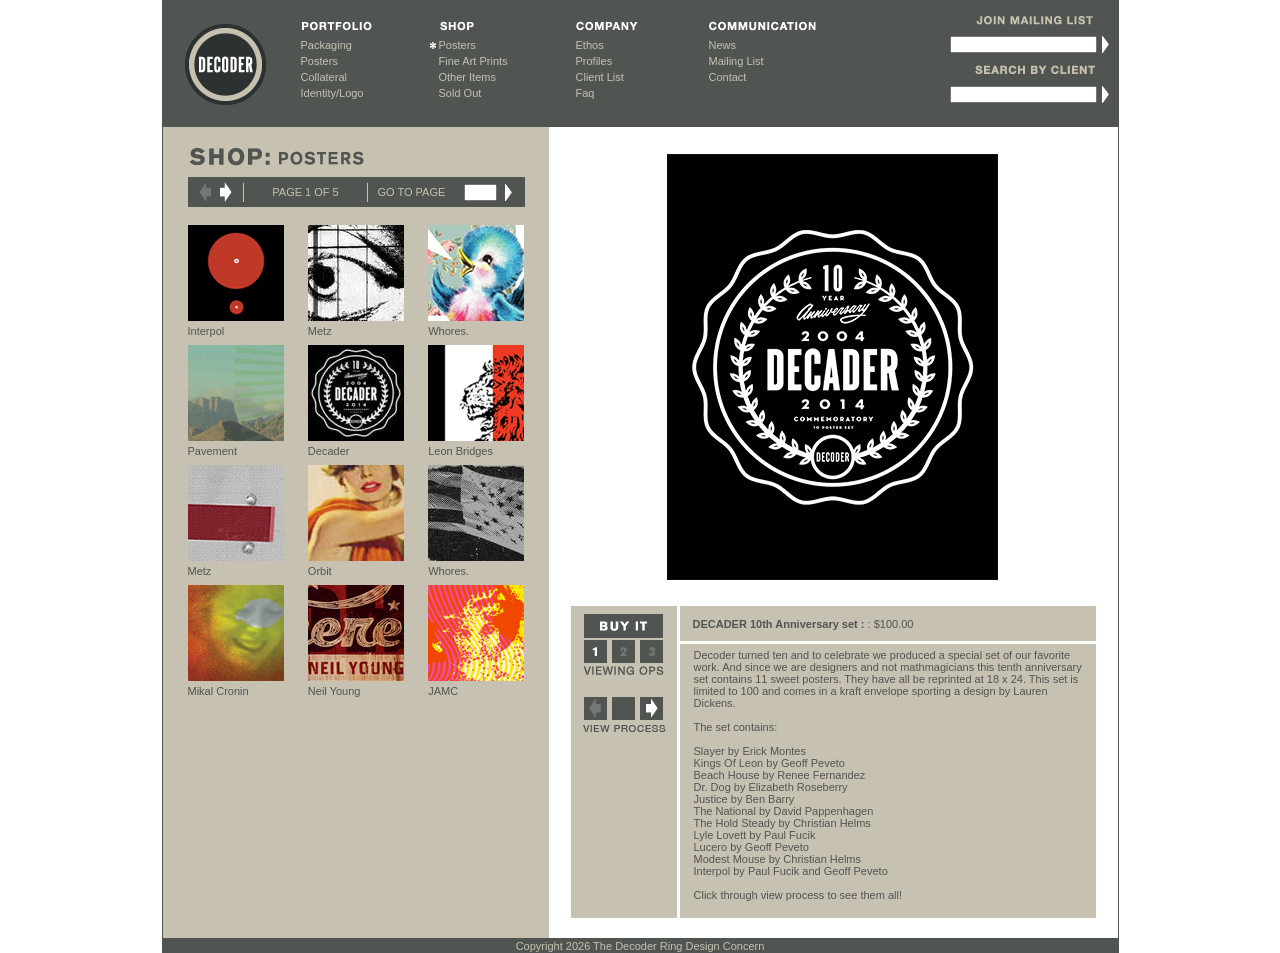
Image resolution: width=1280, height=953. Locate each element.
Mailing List (736, 61)
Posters (319, 61)
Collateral (324, 77)
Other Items (467, 77)
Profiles (594, 61)
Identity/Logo (332, 93)
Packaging (326, 45)
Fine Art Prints (473, 61)
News (723, 45)
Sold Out (460, 93)
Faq (585, 93)
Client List (600, 77)
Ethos (590, 45)
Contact (728, 77)
